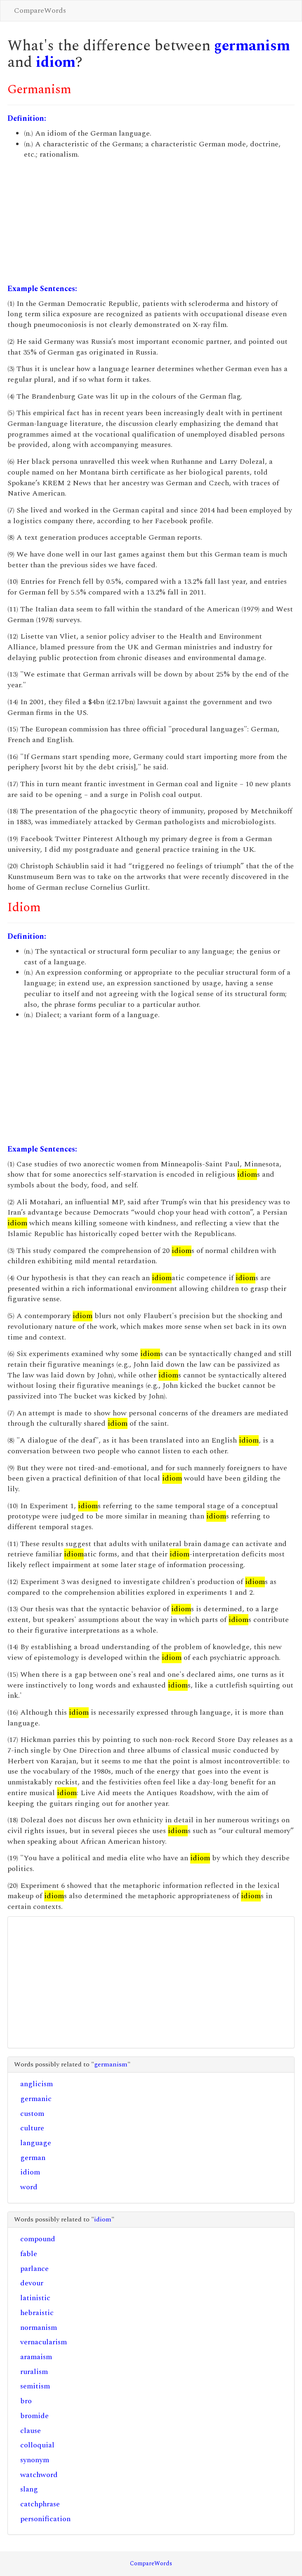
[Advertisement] (150, 222)
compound (37, 2239)
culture (32, 2128)
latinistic (35, 2297)
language (35, 2142)
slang (29, 2489)
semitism (35, 2386)
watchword (39, 2474)
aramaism (36, 2356)
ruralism (34, 2371)
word (29, 2187)
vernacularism (43, 2342)
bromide (34, 2415)
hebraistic (37, 2312)
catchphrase (40, 2504)
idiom (56, 62)
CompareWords (40, 10)
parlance (34, 2268)
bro (26, 2401)
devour (31, 2283)
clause (30, 2430)
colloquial (37, 2445)
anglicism (36, 2083)
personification (45, 2518)
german (32, 2157)
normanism (38, 2327)
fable (28, 2253)
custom (32, 2113)
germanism (252, 46)
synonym (34, 2460)
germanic (36, 2098)
